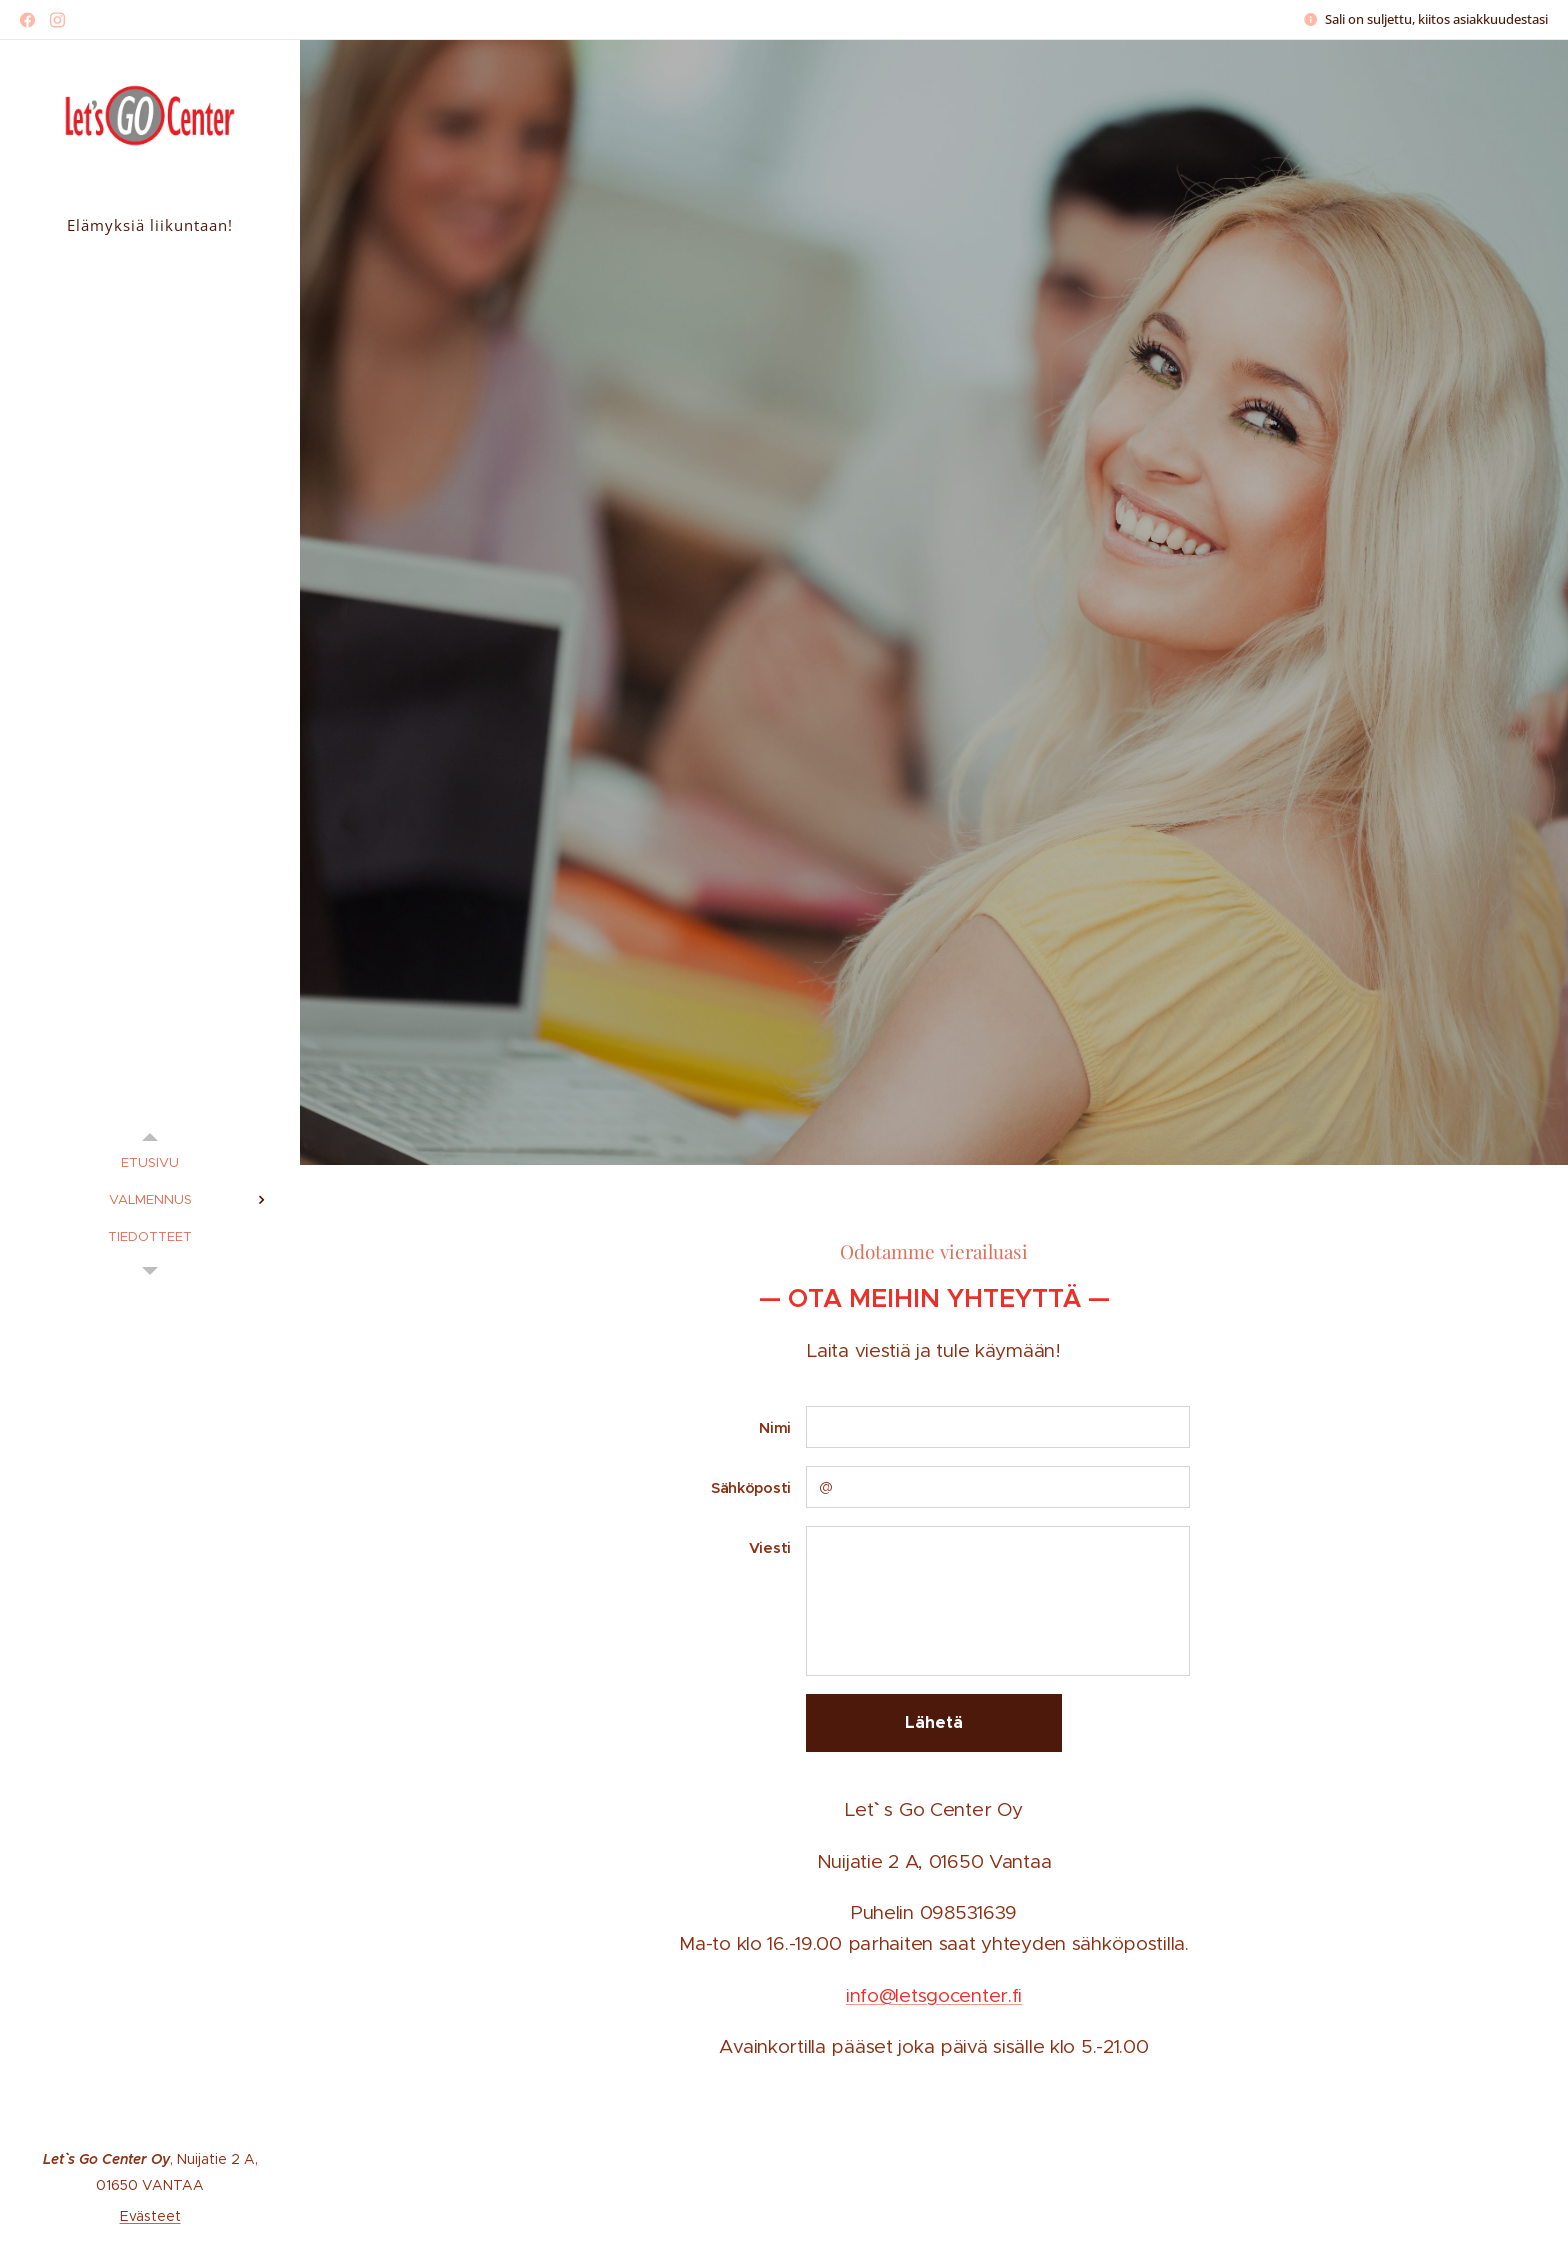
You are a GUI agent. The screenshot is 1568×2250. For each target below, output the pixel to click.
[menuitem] (150, 1162)
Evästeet (150, 2216)
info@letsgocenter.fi (934, 1995)
